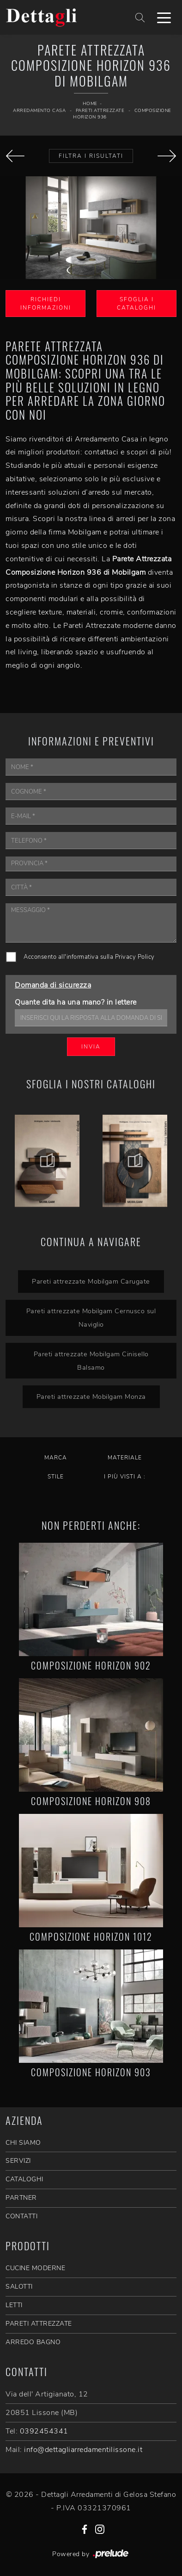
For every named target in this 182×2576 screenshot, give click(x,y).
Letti (14, 2305)
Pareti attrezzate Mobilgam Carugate (91, 1281)
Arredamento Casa (39, 110)
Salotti (19, 2286)
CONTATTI (21, 2216)
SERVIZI (18, 2160)
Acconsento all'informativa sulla (89, 957)
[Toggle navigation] (164, 17)
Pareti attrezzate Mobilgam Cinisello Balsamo (91, 1360)
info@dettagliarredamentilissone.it (83, 2450)
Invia (91, 1046)
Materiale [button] (125, 1457)
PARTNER (21, 2197)
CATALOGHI (24, 2179)
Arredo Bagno (33, 2342)
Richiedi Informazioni (45, 303)
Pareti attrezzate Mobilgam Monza (91, 1396)
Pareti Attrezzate (100, 110)
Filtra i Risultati (91, 156)
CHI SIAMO (23, 2142)
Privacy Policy (135, 957)
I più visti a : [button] (125, 1476)
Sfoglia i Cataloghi (136, 303)
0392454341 (44, 2431)
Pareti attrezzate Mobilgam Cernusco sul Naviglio (91, 1317)
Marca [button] (55, 1457)
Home (90, 103)
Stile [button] (56, 1476)
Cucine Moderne (35, 2268)
